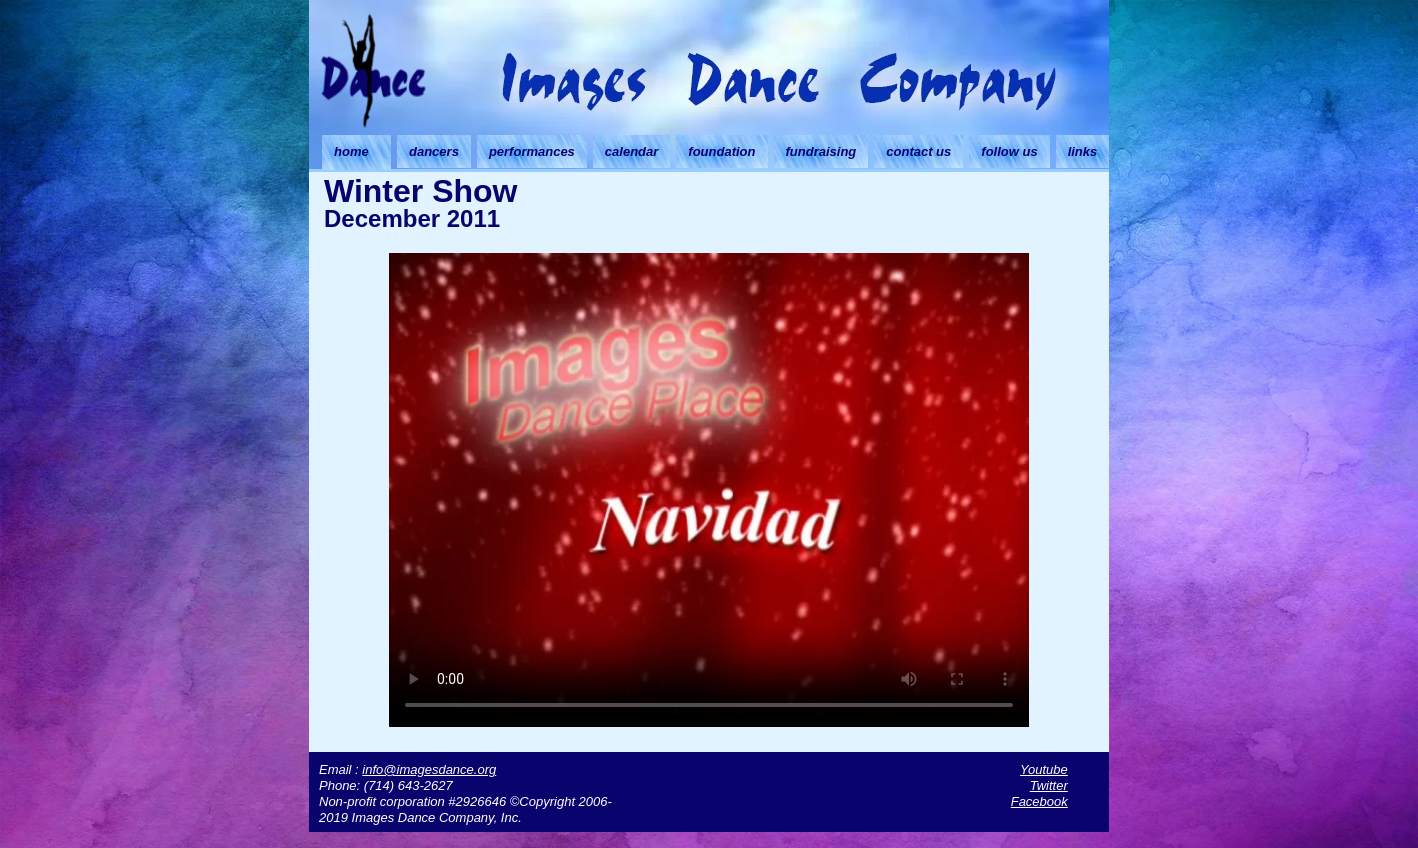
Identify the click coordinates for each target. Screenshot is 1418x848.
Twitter (1049, 785)
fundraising (821, 151)
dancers (434, 151)
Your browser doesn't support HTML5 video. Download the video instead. (709, 487)
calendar (631, 151)
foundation (721, 151)
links (1083, 151)
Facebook (1039, 801)
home (351, 151)
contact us (918, 151)
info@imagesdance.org (429, 769)
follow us (1009, 151)
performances (532, 151)
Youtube (1044, 769)
